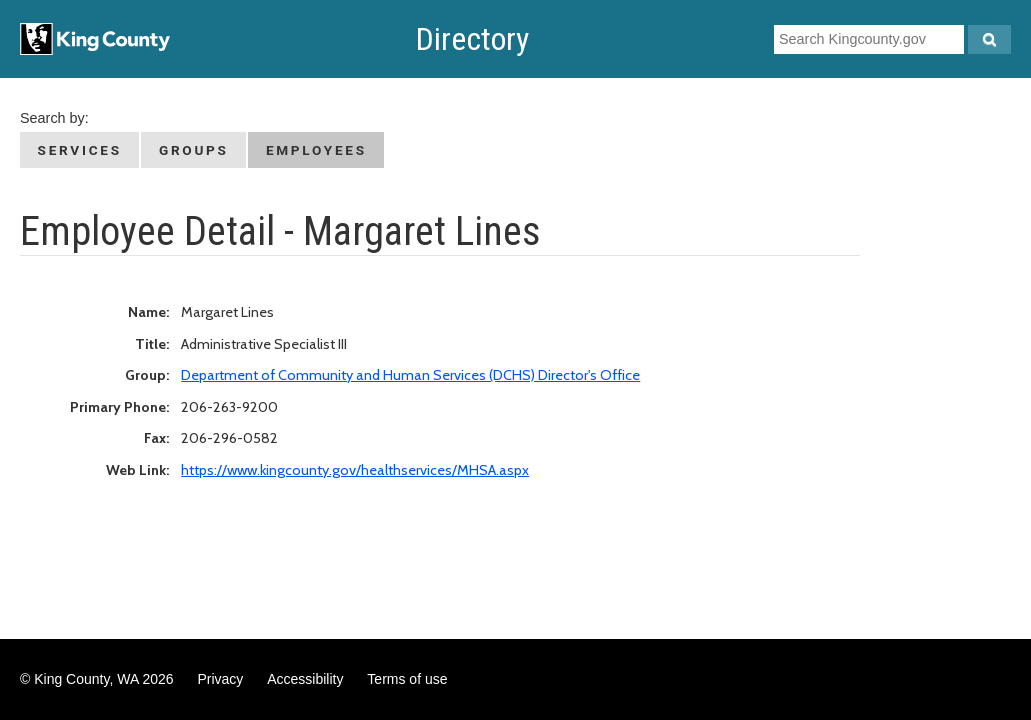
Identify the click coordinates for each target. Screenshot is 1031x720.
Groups (194, 150)
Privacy (220, 679)
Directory (472, 39)
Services (80, 150)
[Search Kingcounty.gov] (989, 39)
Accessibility (305, 679)
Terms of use (407, 679)
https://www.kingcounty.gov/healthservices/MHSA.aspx (355, 470)
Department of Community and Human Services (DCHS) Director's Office (410, 375)
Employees (316, 150)
